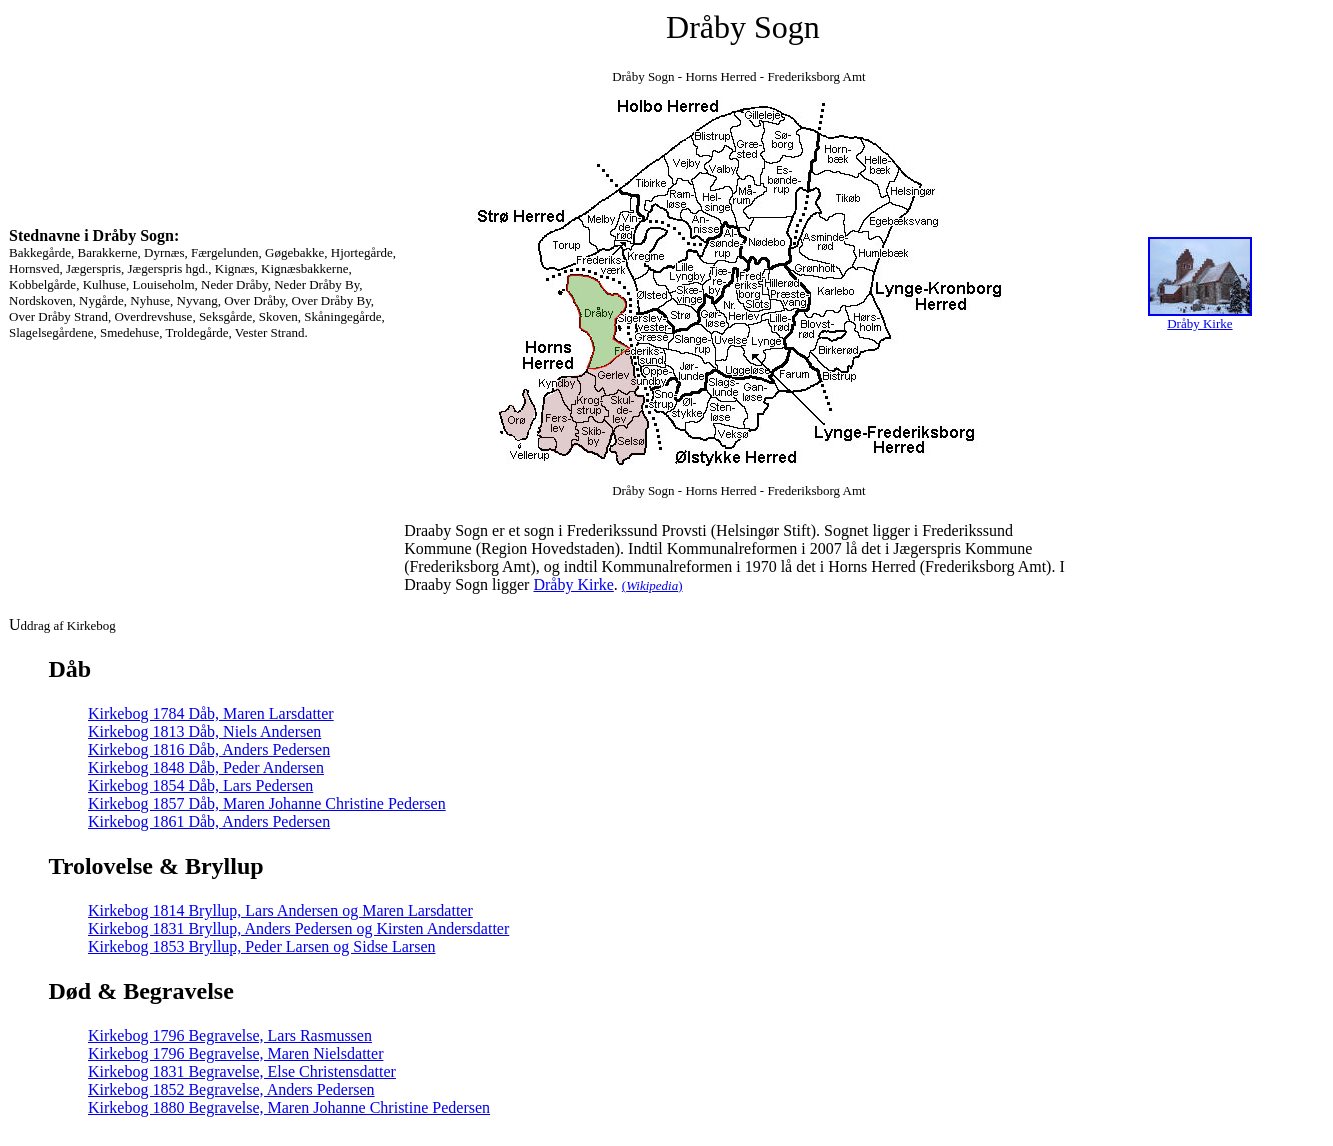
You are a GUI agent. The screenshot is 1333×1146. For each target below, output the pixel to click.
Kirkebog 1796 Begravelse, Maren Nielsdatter (235, 1053)
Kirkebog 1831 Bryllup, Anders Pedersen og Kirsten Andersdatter (298, 928)
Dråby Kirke (573, 584)
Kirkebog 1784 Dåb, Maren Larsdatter (211, 713)
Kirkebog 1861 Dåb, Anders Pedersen (209, 821)
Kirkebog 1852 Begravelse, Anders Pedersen (231, 1089)
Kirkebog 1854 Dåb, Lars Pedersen (200, 785)
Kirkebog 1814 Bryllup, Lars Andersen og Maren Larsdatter (280, 910)
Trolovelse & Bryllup (156, 866)
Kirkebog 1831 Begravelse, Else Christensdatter (242, 1071)
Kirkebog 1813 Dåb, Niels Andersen (204, 731)
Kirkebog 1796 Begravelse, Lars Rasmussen (230, 1035)
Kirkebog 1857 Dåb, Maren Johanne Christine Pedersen (267, 803)
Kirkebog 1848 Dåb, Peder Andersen (206, 767)
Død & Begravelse (141, 991)
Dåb (70, 669)
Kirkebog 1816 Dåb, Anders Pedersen (209, 749)
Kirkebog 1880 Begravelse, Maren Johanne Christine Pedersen (289, 1107)
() (652, 585)
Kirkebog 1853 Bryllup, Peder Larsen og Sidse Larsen (261, 946)
